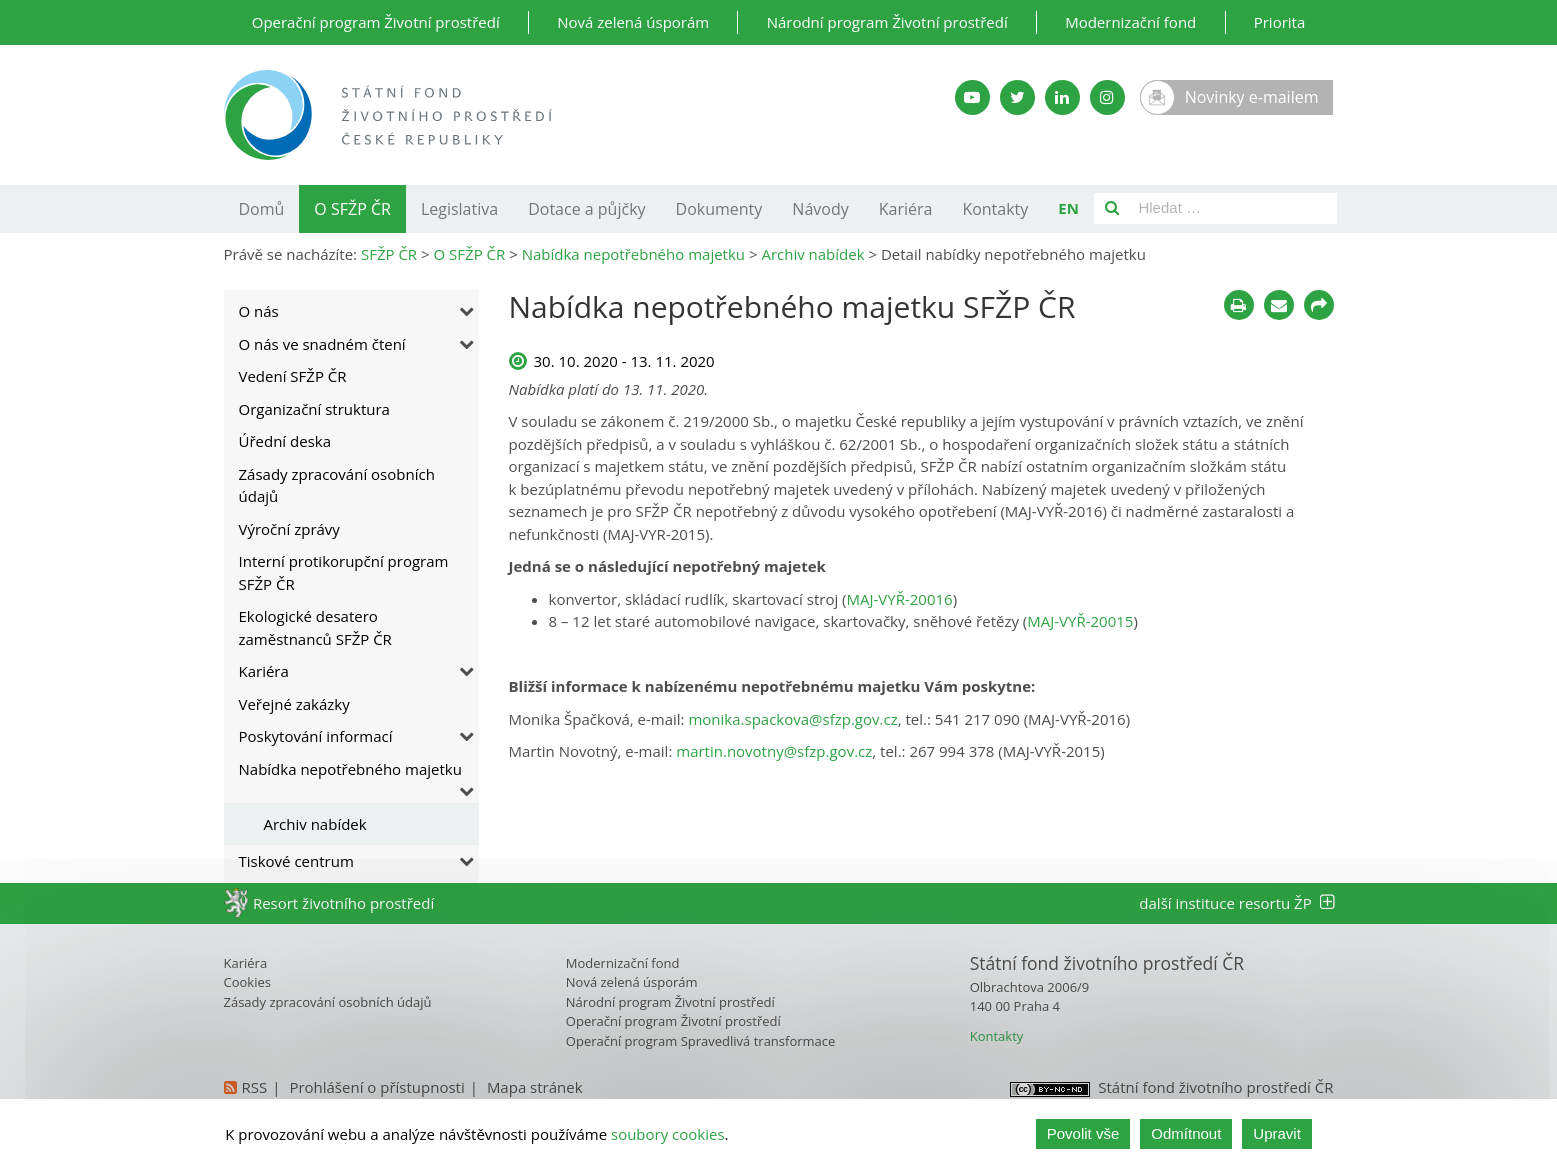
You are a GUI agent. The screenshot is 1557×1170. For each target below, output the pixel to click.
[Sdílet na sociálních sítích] (1319, 305)
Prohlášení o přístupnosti (376, 1087)
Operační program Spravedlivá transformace (701, 1041)
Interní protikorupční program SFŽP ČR (344, 572)
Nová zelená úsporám (633, 22)
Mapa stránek (535, 1087)
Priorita (1280, 22)
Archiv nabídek (315, 824)
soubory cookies (668, 1134)
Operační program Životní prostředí (376, 22)
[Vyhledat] (1112, 208)
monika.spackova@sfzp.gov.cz (792, 719)
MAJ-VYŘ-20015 (1080, 621)
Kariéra (906, 209)
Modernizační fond (1130, 22)
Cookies (247, 982)
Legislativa (459, 209)
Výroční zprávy (289, 529)
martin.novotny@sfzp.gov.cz (774, 751)
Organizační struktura (314, 409)
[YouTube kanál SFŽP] (972, 97)
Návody (820, 209)
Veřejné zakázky (294, 704)
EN (1068, 208)
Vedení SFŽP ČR (293, 376)
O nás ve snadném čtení (322, 344)
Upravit (1277, 1133)
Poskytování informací (316, 736)
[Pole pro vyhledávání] (1233, 208)
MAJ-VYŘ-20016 (900, 599)
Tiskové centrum (296, 861)
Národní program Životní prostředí (887, 22)
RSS (255, 1087)
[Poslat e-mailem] (1279, 305)
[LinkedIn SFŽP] (1062, 97)
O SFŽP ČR (352, 209)
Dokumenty (719, 209)
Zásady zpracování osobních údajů (337, 485)
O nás (259, 311)
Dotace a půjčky (586, 209)
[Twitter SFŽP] (1017, 97)
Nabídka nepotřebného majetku (350, 769)
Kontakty (995, 209)
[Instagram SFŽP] (1107, 97)
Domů (262, 209)
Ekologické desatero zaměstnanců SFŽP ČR (315, 627)
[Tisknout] (1239, 305)
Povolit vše (1083, 1133)
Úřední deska (285, 441)
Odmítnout (1186, 1133)
